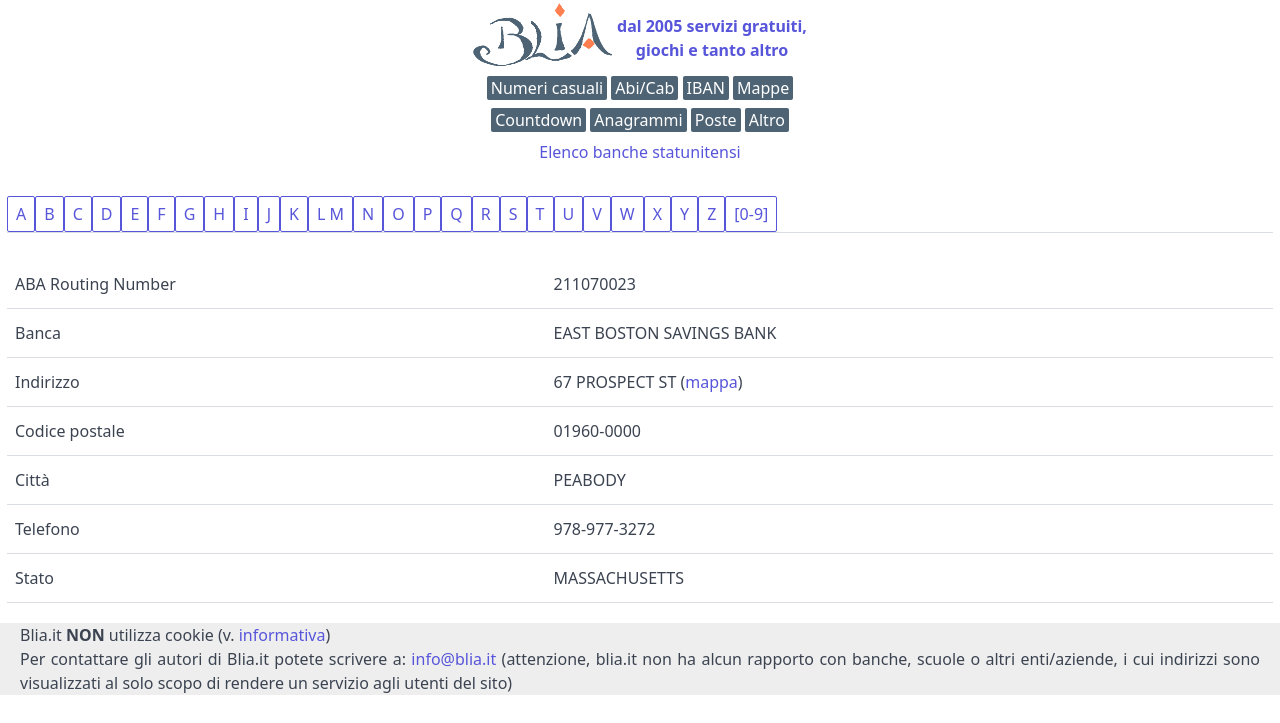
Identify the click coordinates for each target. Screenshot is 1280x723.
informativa (282, 635)
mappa (711, 382)
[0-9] (751, 214)
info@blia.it (453, 659)
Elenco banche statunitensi (640, 152)
